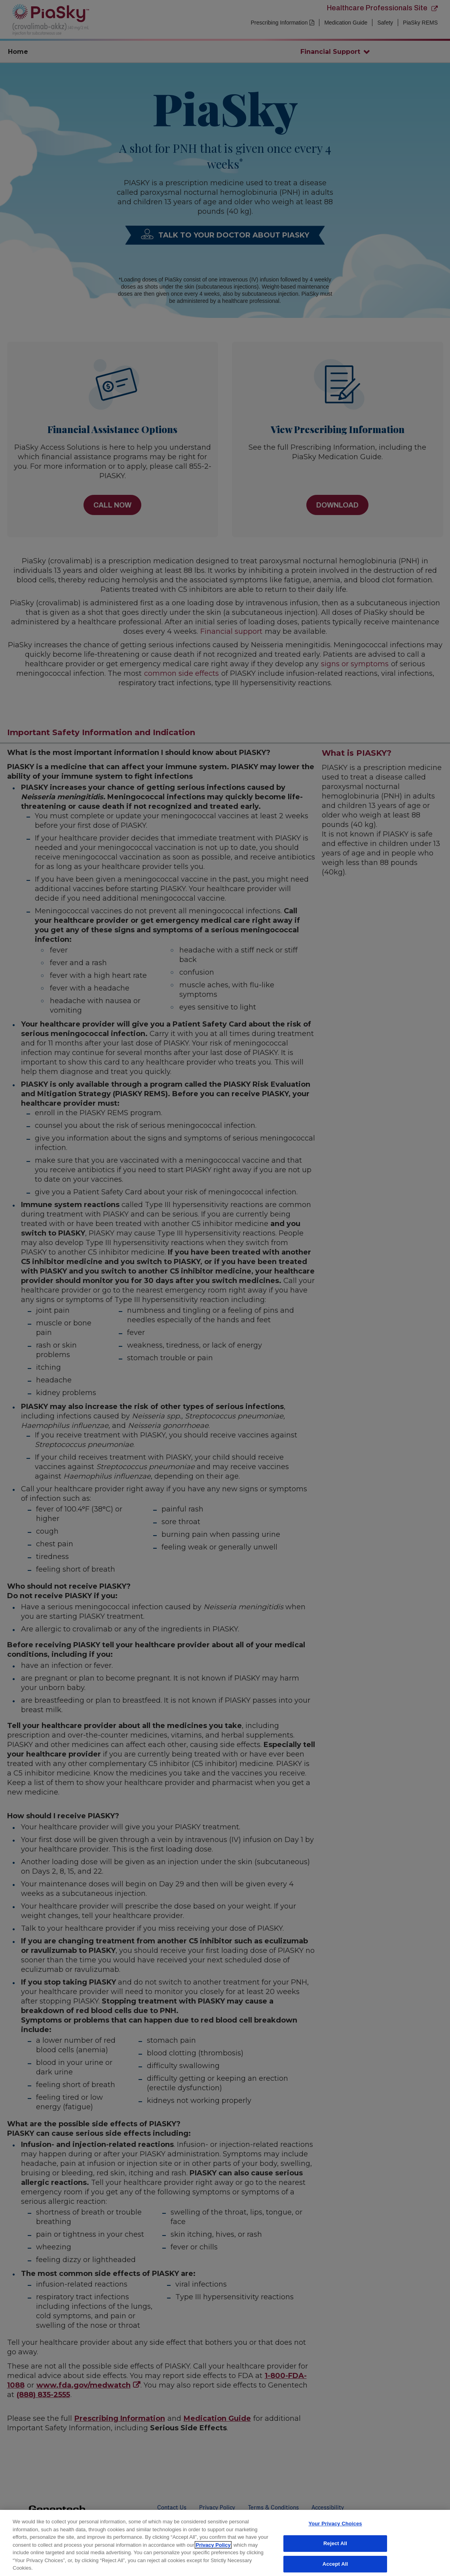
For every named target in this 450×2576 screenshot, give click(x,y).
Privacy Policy (213, 2545)
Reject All (335, 2543)
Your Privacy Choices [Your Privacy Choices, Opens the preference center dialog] (335, 2524)
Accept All (335, 2564)
